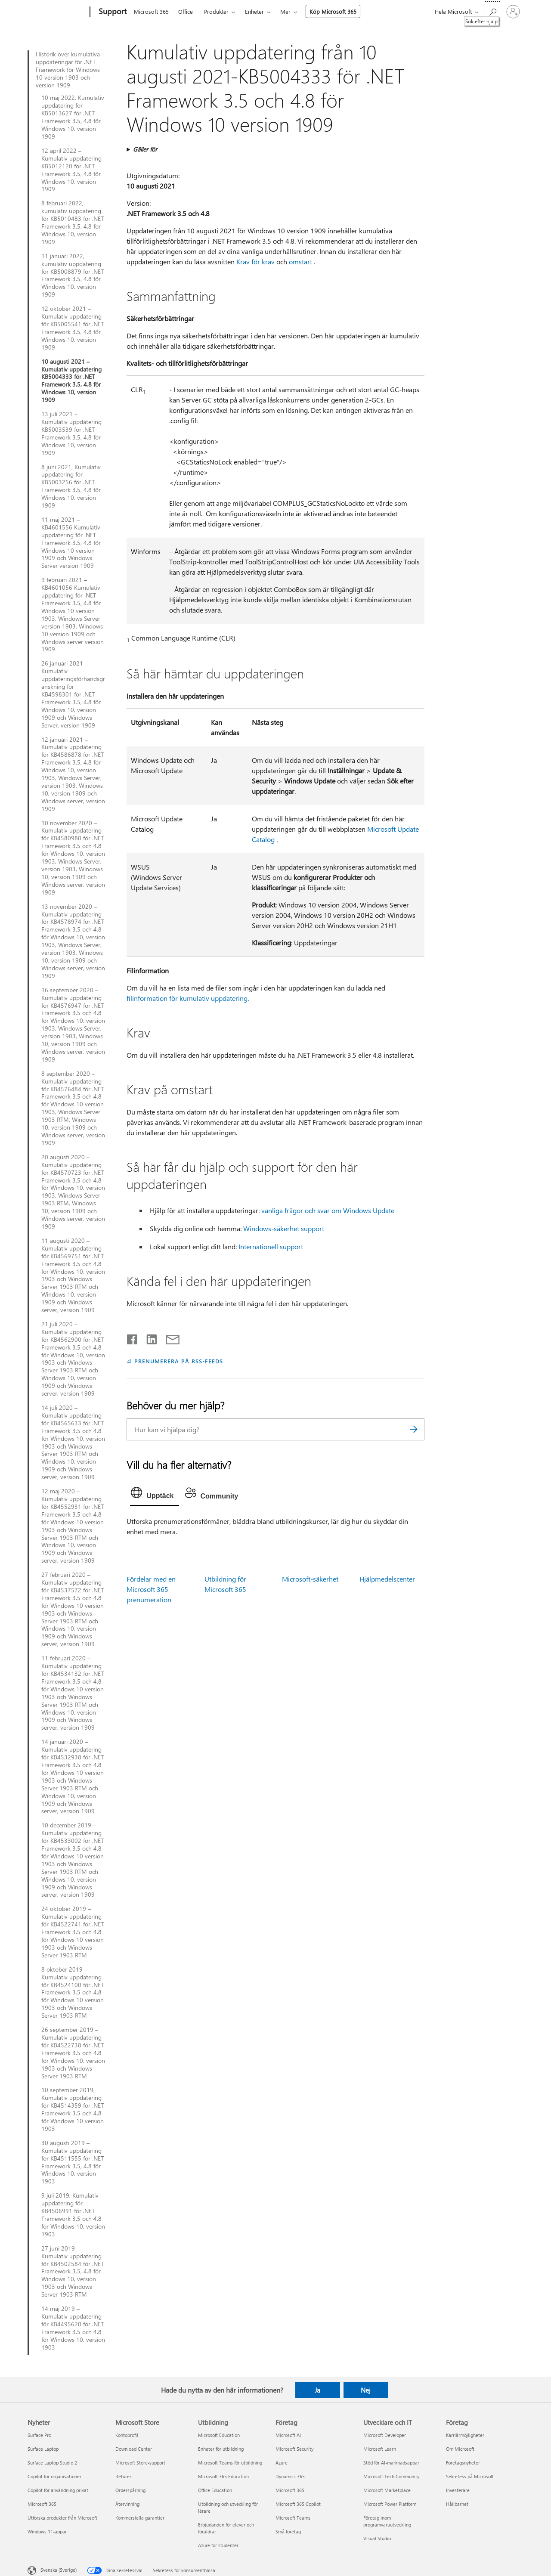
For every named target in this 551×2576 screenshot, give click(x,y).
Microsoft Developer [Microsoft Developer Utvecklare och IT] (384, 2435)
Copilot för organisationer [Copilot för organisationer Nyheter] (54, 2476)
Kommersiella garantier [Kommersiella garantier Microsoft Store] (139, 2517)
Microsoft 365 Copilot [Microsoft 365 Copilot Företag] (298, 2504)
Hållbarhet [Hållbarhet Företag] (457, 2504)
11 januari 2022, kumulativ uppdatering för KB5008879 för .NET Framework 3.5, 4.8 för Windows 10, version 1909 (72, 275)
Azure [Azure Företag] (282, 2462)
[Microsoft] (57, 12)
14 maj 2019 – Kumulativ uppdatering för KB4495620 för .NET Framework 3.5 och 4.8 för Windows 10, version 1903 (73, 2328)
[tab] (154, 1494)
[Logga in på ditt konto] (513, 11)
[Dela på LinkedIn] (148, 1337)
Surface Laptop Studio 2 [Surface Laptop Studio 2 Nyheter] (52, 2462)
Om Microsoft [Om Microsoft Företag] (460, 2449)
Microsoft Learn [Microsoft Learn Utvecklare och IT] (379, 2449)
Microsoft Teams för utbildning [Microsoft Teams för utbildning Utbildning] (230, 2462)
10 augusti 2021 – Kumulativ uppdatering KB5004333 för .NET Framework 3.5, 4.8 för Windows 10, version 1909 (71, 381)
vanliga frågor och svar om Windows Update (327, 1210)
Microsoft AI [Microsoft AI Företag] (288, 2435)
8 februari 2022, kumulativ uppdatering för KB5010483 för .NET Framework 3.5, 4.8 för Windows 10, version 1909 (72, 222)
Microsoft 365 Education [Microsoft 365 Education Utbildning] (223, 2476)
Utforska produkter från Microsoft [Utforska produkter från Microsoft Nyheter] (62, 2517)
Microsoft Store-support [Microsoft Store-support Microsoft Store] (140, 2462)
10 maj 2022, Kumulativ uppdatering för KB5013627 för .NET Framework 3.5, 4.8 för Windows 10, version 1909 (72, 117)
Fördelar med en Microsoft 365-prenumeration (151, 1589)
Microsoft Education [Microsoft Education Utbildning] (219, 2435)
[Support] (111, 12)
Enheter (254, 11)
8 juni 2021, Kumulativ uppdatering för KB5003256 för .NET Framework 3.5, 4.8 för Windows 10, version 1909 (71, 486)
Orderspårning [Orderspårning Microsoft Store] (130, 2490)
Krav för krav (255, 261)
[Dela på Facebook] (133, 1337)
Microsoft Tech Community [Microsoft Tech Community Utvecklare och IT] (391, 2476)
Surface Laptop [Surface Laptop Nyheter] (43, 2449)
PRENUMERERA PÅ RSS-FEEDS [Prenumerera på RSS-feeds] (178, 1361)
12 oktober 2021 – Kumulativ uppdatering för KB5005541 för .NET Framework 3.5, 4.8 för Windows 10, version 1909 (72, 328)
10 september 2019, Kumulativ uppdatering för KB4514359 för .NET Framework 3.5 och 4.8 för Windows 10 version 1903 (72, 2109)
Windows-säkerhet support (283, 1228)
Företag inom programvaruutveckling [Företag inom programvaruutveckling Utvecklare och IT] (387, 2521)
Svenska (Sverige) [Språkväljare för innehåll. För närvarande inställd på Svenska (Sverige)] (58, 2570)
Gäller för (145, 149)
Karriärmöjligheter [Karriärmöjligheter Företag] (465, 2435)
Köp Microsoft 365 (333, 11)
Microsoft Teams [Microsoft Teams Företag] (293, 2517)
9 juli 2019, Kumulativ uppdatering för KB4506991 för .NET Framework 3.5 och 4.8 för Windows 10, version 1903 (73, 2215)
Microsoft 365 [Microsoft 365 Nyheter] (42, 2504)
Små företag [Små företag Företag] (288, 2531)
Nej (366, 2390)
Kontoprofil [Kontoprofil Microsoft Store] (126, 2435)
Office (185, 11)
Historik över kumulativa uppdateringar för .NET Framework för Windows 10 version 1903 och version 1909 (68, 69)
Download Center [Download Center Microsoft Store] (133, 2449)
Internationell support (270, 1246)
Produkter (216, 11)
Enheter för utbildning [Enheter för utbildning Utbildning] (221, 2449)
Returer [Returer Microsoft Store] (123, 2476)
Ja (317, 2390)
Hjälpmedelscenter (387, 1578)
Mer (285, 11)
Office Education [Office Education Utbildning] (215, 2490)
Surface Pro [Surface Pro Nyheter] (39, 2435)
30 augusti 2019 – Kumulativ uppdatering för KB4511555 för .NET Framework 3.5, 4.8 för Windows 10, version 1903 (72, 2162)
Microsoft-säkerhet (310, 1578)
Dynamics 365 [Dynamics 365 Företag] (290, 2476)
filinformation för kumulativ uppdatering (187, 998)
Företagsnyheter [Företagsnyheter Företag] (463, 2462)
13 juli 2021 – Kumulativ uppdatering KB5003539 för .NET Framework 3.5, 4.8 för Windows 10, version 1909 (71, 433)
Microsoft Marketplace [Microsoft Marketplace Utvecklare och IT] (387, 2490)
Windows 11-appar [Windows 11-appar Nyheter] (47, 2531)
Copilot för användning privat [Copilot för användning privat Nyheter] (58, 2490)
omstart (300, 261)
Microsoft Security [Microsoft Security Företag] (294, 2449)
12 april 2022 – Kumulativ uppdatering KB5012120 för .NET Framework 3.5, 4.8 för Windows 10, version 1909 (71, 170)
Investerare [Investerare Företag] (458, 2490)
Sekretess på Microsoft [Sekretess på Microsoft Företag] (470, 2476)
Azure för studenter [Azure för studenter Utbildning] (218, 2545)
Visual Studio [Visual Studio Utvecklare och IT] (377, 2538)
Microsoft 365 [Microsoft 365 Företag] (290, 2490)
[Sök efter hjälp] (492, 11)
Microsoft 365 (151, 11)
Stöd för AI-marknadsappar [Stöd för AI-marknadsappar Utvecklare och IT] (391, 2462)
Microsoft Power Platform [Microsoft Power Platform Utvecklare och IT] (389, 2504)
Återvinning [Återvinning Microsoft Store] (127, 2504)
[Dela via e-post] (169, 1337)
